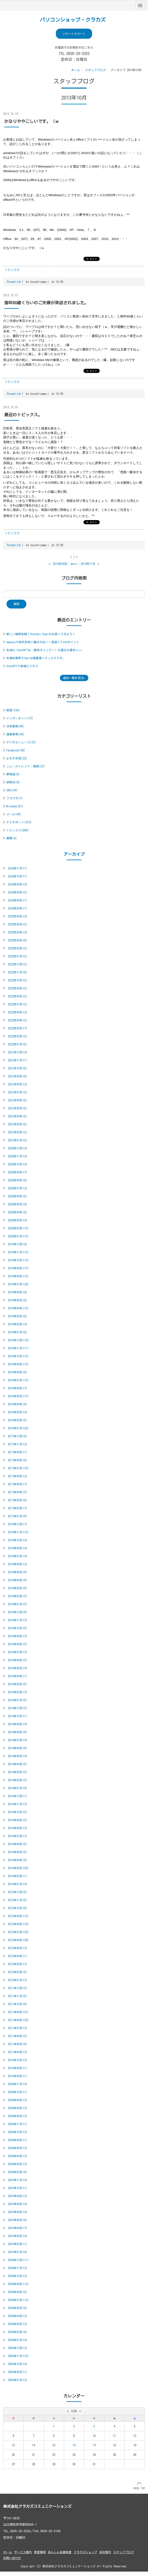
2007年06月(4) (17, 2212)
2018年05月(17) (18, 1396)
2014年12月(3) (17, 1708)
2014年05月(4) (17, 1756)
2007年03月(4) (17, 2236)
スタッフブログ (95, 70)
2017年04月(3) (17, 1492)
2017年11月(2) (17, 1444)
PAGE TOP (139, 2486)
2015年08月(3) (17, 1644)
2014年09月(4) (17, 1724)
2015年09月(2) (17, 1636)
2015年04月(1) (17, 1676)
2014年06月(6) (17, 1748)
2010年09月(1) (17, 2068)
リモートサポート (74, 33)
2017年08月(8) (17, 1460)
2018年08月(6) (17, 1372)
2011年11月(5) (17, 1996)
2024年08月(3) (17, 892)
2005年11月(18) (18, 2356)
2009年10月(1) (17, 2092)
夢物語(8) (13, 774)
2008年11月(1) (17, 2124)
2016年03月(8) (17, 1588)
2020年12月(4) (17, 1148)
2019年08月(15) (18, 1276)
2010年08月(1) (17, 2076)
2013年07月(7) (17, 1836)
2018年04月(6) (17, 1404)
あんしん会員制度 (59, 2552)
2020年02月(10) (18, 1228)
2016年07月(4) (17, 1556)
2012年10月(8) (17, 1908)
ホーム (75, 70)
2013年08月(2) (17, 1828)
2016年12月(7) (17, 1524)
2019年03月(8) (17, 1316)
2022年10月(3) (17, 980)
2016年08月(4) (17, 1548)
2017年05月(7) (17, 1484)
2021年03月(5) (17, 1124)
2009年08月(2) (17, 2108)
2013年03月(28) (18, 1868)
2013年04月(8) (17, 1860)
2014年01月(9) (17, 1788)
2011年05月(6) (17, 2044)
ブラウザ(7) (14, 798)
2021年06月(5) (17, 1100)
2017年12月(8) (17, 1436)
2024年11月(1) (17, 868)
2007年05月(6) (17, 2220)
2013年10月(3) (17, 1812)
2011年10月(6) (17, 2004)
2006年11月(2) (17, 2268)
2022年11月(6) (17, 972)
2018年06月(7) (17, 1388)
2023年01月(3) (17, 956)
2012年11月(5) (17, 1900)
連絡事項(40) (15, 734)
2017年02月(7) (17, 1508)
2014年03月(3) (17, 1772)
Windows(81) (15, 806)
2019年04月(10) (18, 1308)
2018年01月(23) (18, 1428)
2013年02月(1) (17, 1876)
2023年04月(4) (17, 932)
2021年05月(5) (17, 1108)
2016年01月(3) (17, 1604)
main (74, 563)
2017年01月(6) (17, 1516)
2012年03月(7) (17, 1964)
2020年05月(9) (17, 1204)
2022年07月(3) (17, 1004)
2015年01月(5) (17, 1700)
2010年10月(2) (17, 2060)
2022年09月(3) (17, 988)
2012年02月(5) (17, 1972)
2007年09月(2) (17, 2196)
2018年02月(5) (17, 1420)
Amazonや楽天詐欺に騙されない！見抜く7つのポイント (42, 642)
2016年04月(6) (17, 1580)
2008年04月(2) (17, 2156)
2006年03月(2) (17, 2324)
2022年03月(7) (17, 1028)
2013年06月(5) (17, 1844)
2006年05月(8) (17, 2308)
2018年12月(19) (18, 1340)
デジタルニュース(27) (21, 742)
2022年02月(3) (17, 1036)
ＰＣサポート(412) (19, 822)
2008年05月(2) (17, 2148)
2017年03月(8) (17, 1500)
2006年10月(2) (17, 2276)
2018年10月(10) (18, 1356)
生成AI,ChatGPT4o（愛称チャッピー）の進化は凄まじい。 (45, 650)
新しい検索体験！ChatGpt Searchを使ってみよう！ (40, 634)
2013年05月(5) (17, 1852)
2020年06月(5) (17, 1196)
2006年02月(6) (17, 2332)
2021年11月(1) (17, 1060)
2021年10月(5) (17, 1068)
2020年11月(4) (17, 1156)
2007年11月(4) (17, 2180)
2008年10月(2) (17, 2132)
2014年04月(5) (17, 1764)
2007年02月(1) (17, 2244)
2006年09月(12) (18, 2284)
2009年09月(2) (17, 2100)
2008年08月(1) (17, 2140)
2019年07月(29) (18, 1284)
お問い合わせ (12, 2558)
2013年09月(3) (17, 1820)
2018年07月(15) (18, 1380)
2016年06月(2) (17, 1564)
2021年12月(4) (17, 1052)
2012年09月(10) (18, 1916)
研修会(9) (13, 782)
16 (74, 2445)
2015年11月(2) (17, 1620)
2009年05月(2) (17, 2116)
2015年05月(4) (17, 1668)
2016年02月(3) (17, 1596)
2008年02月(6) (17, 2172)
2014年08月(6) (17, 1732)
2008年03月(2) (17, 2164)
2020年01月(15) (18, 1236)
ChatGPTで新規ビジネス (22, 666)
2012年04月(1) (17, 1956)
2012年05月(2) (17, 1948)
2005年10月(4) (17, 2364)
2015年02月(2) (17, 1692)
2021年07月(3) (17, 1092)
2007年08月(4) (17, 2204)
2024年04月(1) (17, 908)
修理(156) (13, 710)
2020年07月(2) (17, 1188)
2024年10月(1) (17, 876)
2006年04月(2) (17, 2316)
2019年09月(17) (18, 1268)
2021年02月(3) (17, 1132)
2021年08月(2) (17, 1084)
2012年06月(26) (18, 1940)
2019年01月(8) (17, 1332)
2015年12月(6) (17, 1612)
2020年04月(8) (17, 1212)
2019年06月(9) (17, 1292)
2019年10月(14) (18, 1260)
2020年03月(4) (17, 1220)
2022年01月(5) (17, 1044)
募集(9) (11, 838)
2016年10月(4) (17, 1540)
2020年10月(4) (17, 1164)
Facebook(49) (15, 750)
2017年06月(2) (17, 1476)
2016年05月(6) (17, 1572)
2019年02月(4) (17, 1324)
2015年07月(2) (17, 1652)
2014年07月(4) (17, 1740)
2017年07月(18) (18, 1468)
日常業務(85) (15, 726)
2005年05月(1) (17, 2372)
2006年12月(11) (18, 2260)
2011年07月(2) (17, 2028)
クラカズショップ (85, 2552)
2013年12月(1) (17, 1796)
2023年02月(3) (17, 948)
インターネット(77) (19, 718)
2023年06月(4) (17, 916)
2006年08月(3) (17, 2292)
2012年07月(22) (18, 1932)
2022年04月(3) (17, 1020)
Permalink (14, 281)
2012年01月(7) (17, 1980)
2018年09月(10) (18, 1364)
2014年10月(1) (17, 1716)
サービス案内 (23, 2552)
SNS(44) (12, 790)
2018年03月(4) (17, 1412)
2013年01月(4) (17, 1884)
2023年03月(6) (17, 940)
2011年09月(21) (18, 2012)
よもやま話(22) (16, 758)
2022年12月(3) (17, 964)
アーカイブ (74, 854)
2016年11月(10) (18, 1532)
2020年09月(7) (17, 1172)
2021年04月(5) (17, 1116)
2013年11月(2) (17, 1804)
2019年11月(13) (18, 1252)
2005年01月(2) (17, 2380)
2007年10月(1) (17, 2188)
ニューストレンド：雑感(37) (25, 766)
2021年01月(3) (17, 1140)
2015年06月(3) (17, 1660)
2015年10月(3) (17, 1628)
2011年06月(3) (17, 2036)
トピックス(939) (17, 830)
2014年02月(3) (17, 1780)
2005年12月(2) (17, 2348)
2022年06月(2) (17, 1012)
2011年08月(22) (18, 2020)
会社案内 (105, 2552)
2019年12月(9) (17, 1244)
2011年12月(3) (17, 1988)
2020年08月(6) (17, 1180)
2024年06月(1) (17, 900)
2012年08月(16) (18, 1924)
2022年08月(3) (17, 996)
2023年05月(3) (17, 924)
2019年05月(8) (17, 1300)
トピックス (12, 269)
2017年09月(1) (17, 1452)
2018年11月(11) (18, 1348)
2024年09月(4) (17, 884)
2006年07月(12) (18, 2300)
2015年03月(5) (17, 1684)
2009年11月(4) (17, 2084)
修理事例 (40, 2552)
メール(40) (14, 814)
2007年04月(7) (17, 2228)
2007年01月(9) (17, 2252)
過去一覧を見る (73, 677)
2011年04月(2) (17, 2052)
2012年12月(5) (17, 1892)
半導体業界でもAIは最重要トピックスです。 (35, 658)
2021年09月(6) (17, 1076)
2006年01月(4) (17, 2340)
